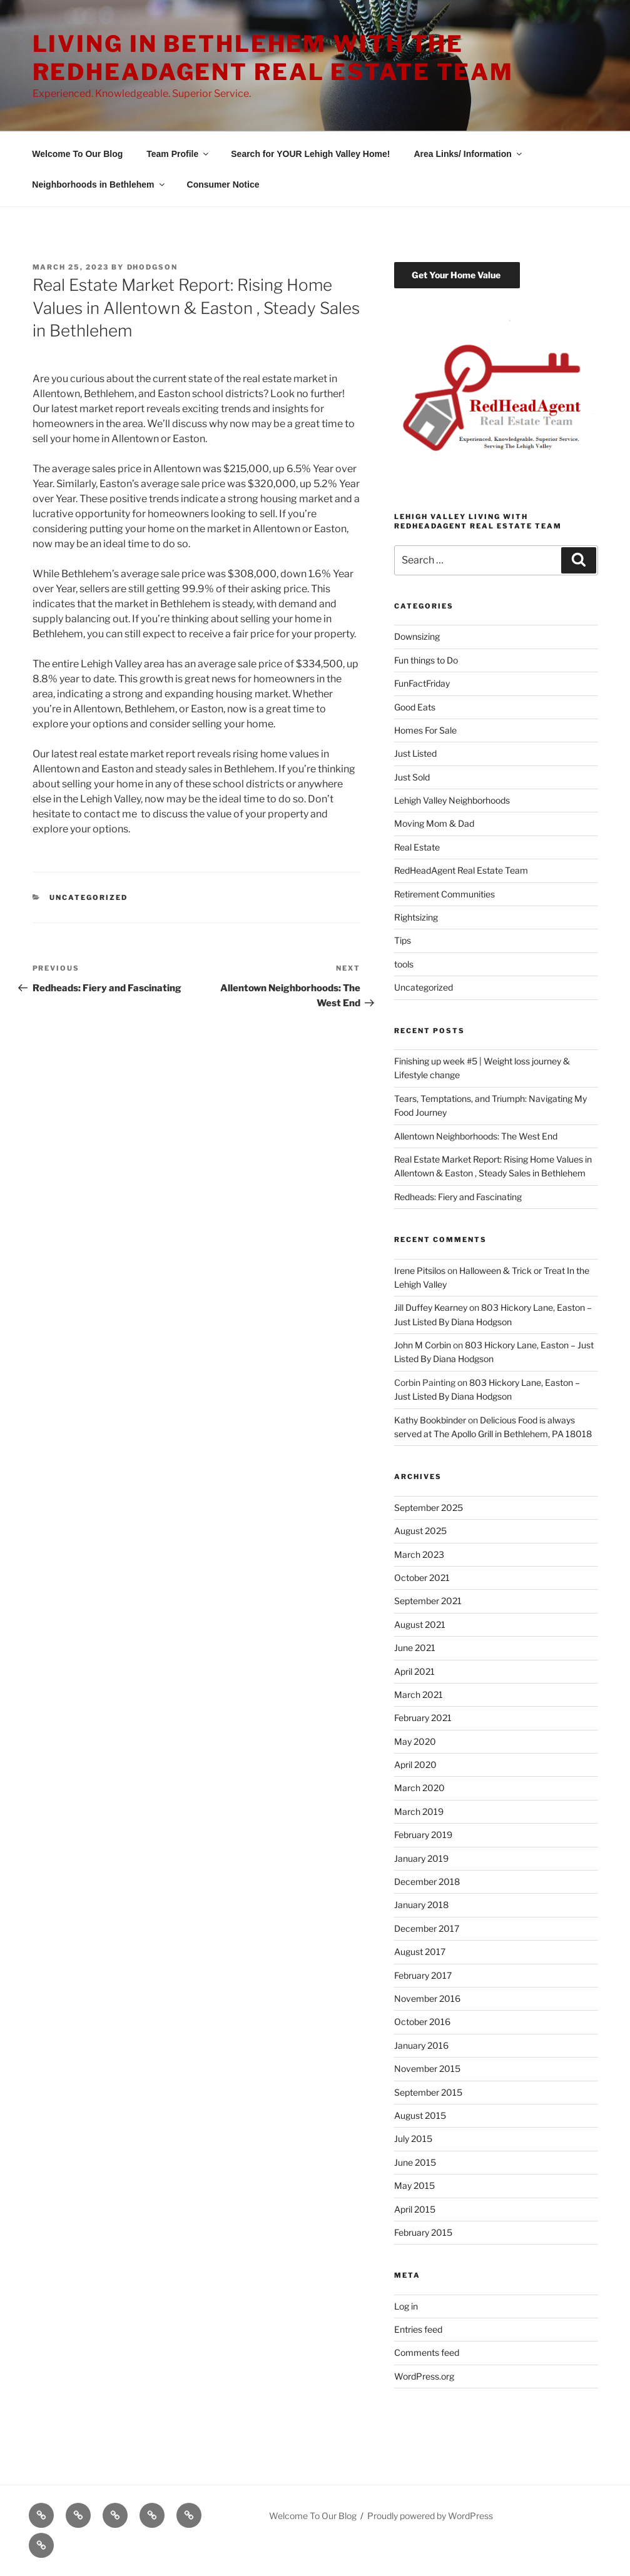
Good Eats (414, 707)
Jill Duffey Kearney (430, 1307)
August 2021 (419, 1624)
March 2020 (419, 1787)
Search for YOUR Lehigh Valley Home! (310, 154)
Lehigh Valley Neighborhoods (452, 800)
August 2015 (420, 2115)
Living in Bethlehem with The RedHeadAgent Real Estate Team (273, 58)
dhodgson (152, 267)
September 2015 (428, 2092)
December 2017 (426, 1928)
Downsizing (417, 636)
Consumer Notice (223, 184)
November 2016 (427, 1998)
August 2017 (419, 1951)
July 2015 (413, 2138)
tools (404, 964)
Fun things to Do (426, 660)
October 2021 (422, 1577)
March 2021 (418, 1694)
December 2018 (427, 1881)
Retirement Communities (444, 894)
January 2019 (421, 1858)
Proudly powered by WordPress (430, 2515)
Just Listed (415, 753)
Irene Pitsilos (419, 1270)
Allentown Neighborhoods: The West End (475, 1136)
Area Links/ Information (468, 154)
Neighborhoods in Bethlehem (99, 184)
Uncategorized (88, 897)
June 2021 (414, 1647)
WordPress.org (424, 2376)
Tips (402, 940)
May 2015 (414, 2185)
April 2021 (414, 1671)
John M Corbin (422, 1345)
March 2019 (419, 1811)
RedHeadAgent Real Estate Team (461, 870)
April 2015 (414, 2209)
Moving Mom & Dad (434, 823)
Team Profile (178, 154)
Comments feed (426, 2352)
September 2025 (428, 1507)
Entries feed (418, 2329)
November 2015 (427, 2068)
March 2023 (419, 1554)
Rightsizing (416, 917)
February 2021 (423, 1717)
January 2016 (421, 2045)
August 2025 (420, 1530)
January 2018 (421, 1904)
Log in (406, 2306)
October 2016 (422, 2021)
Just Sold (412, 777)
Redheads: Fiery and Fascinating (458, 1196)
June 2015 (415, 2162)
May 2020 (415, 1741)
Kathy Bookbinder (430, 1420)
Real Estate (417, 847)
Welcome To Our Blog (77, 154)
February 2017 (423, 1975)
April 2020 (415, 1764)
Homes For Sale (425, 730)
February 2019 (423, 1834)
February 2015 (423, 2232)
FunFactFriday (422, 683)
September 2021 (428, 1600)
